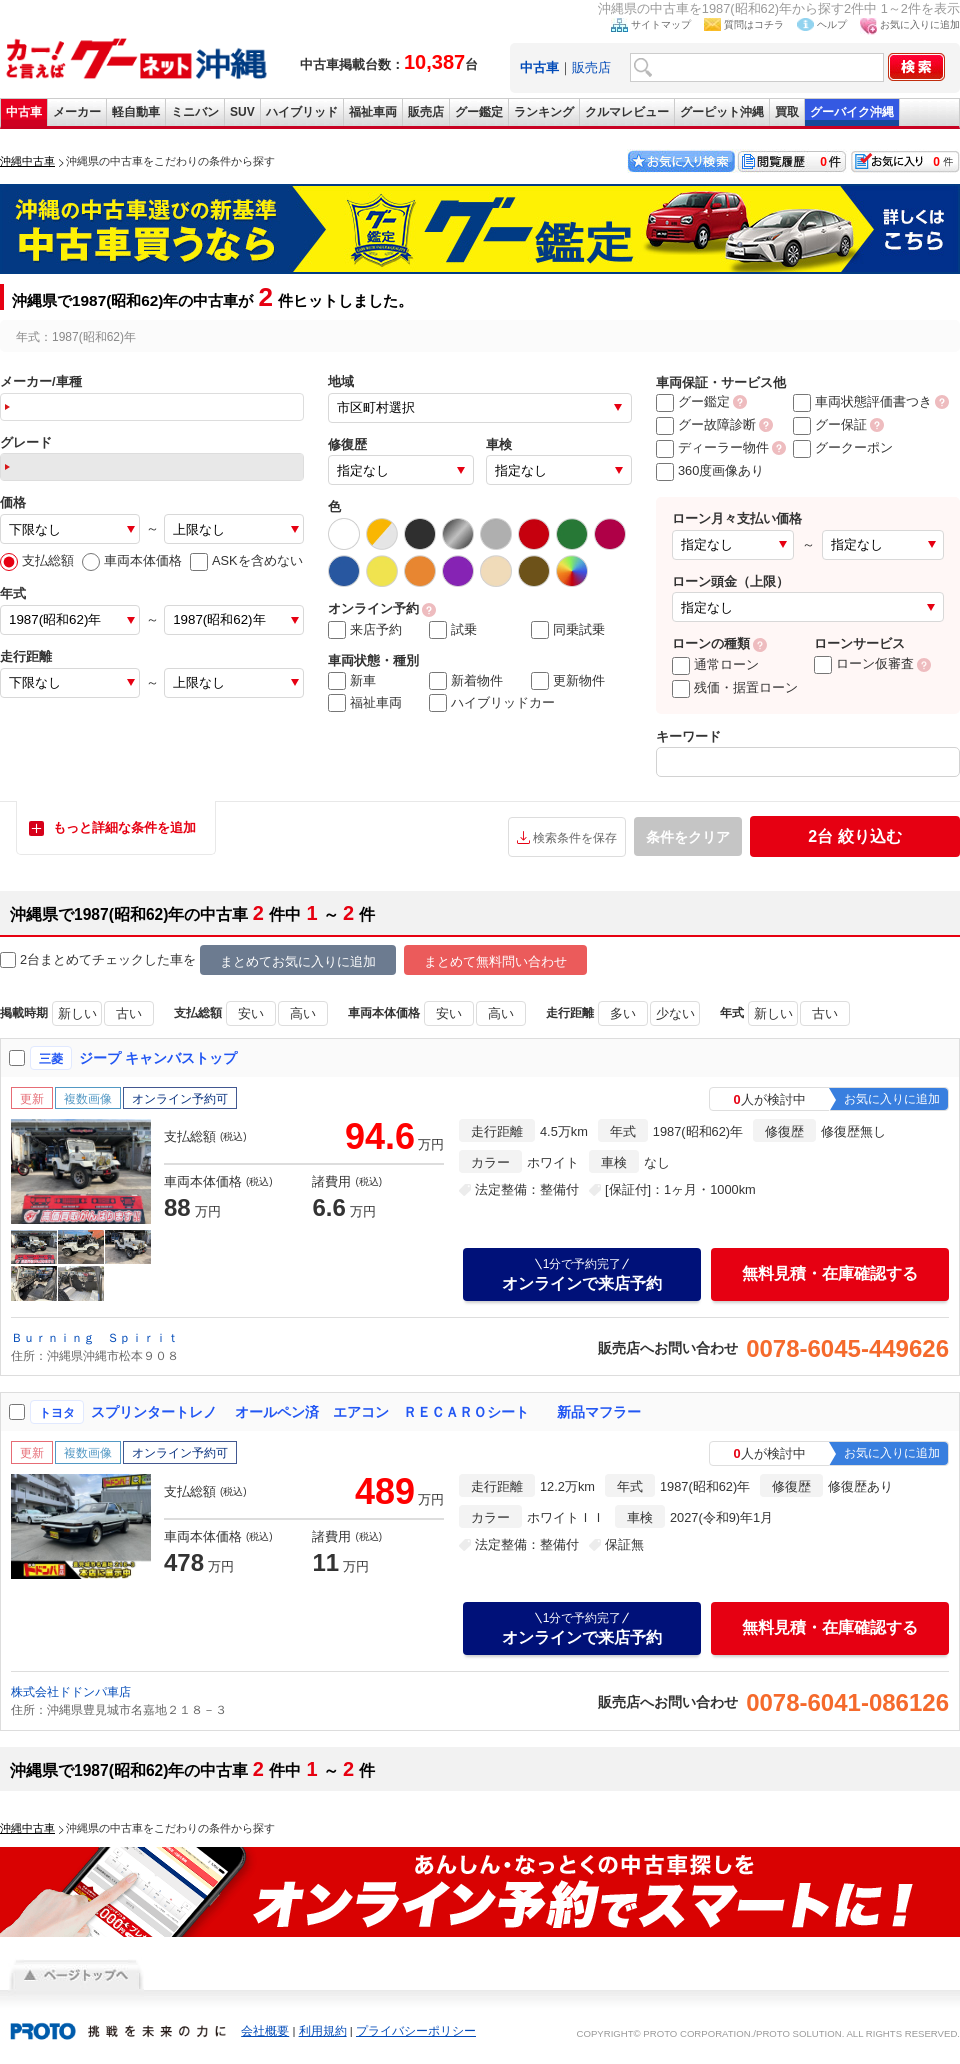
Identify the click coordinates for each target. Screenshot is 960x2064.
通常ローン (715, 664)
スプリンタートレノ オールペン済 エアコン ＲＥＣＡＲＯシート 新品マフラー (366, 1412)
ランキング (544, 112)
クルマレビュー (627, 112)
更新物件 (568, 681)
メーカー (77, 112)
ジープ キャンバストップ (158, 1058)
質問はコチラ (754, 24)
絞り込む (854, 836)
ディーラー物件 (712, 447)
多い (623, 1013)
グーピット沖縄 (722, 112)
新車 (352, 681)
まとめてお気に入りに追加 (298, 961)
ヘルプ (832, 24)
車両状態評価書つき (862, 401)
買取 (787, 112)
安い (251, 1013)
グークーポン (843, 447)
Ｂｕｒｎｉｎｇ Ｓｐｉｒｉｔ (95, 1338)
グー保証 (830, 424)
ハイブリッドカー (492, 703)
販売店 (591, 67)
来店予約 (365, 630)
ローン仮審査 (864, 663)
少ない (675, 1013)
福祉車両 (373, 112)
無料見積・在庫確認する (830, 1273)
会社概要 (265, 2031)
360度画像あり (710, 470)
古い (129, 1013)
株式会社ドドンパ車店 (71, 1692)
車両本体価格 (132, 560)
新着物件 (466, 681)
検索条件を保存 (575, 838)
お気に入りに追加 (920, 24)
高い (303, 1013)
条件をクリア (688, 837)
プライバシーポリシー (416, 2031)
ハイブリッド (302, 112)
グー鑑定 (479, 112)
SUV (242, 112)
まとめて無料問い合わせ (495, 961)
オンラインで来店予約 (582, 1274)
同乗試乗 (568, 630)
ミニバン (195, 112)
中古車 (24, 112)
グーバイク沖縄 (852, 112)
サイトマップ (661, 24)
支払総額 (37, 560)
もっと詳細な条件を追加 (124, 827)
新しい (77, 1013)
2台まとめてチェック (72, 960)
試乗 (453, 630)
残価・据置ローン (735, 687)
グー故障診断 (706, 424)
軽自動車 (136, 112)
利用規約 (323, 2031)
